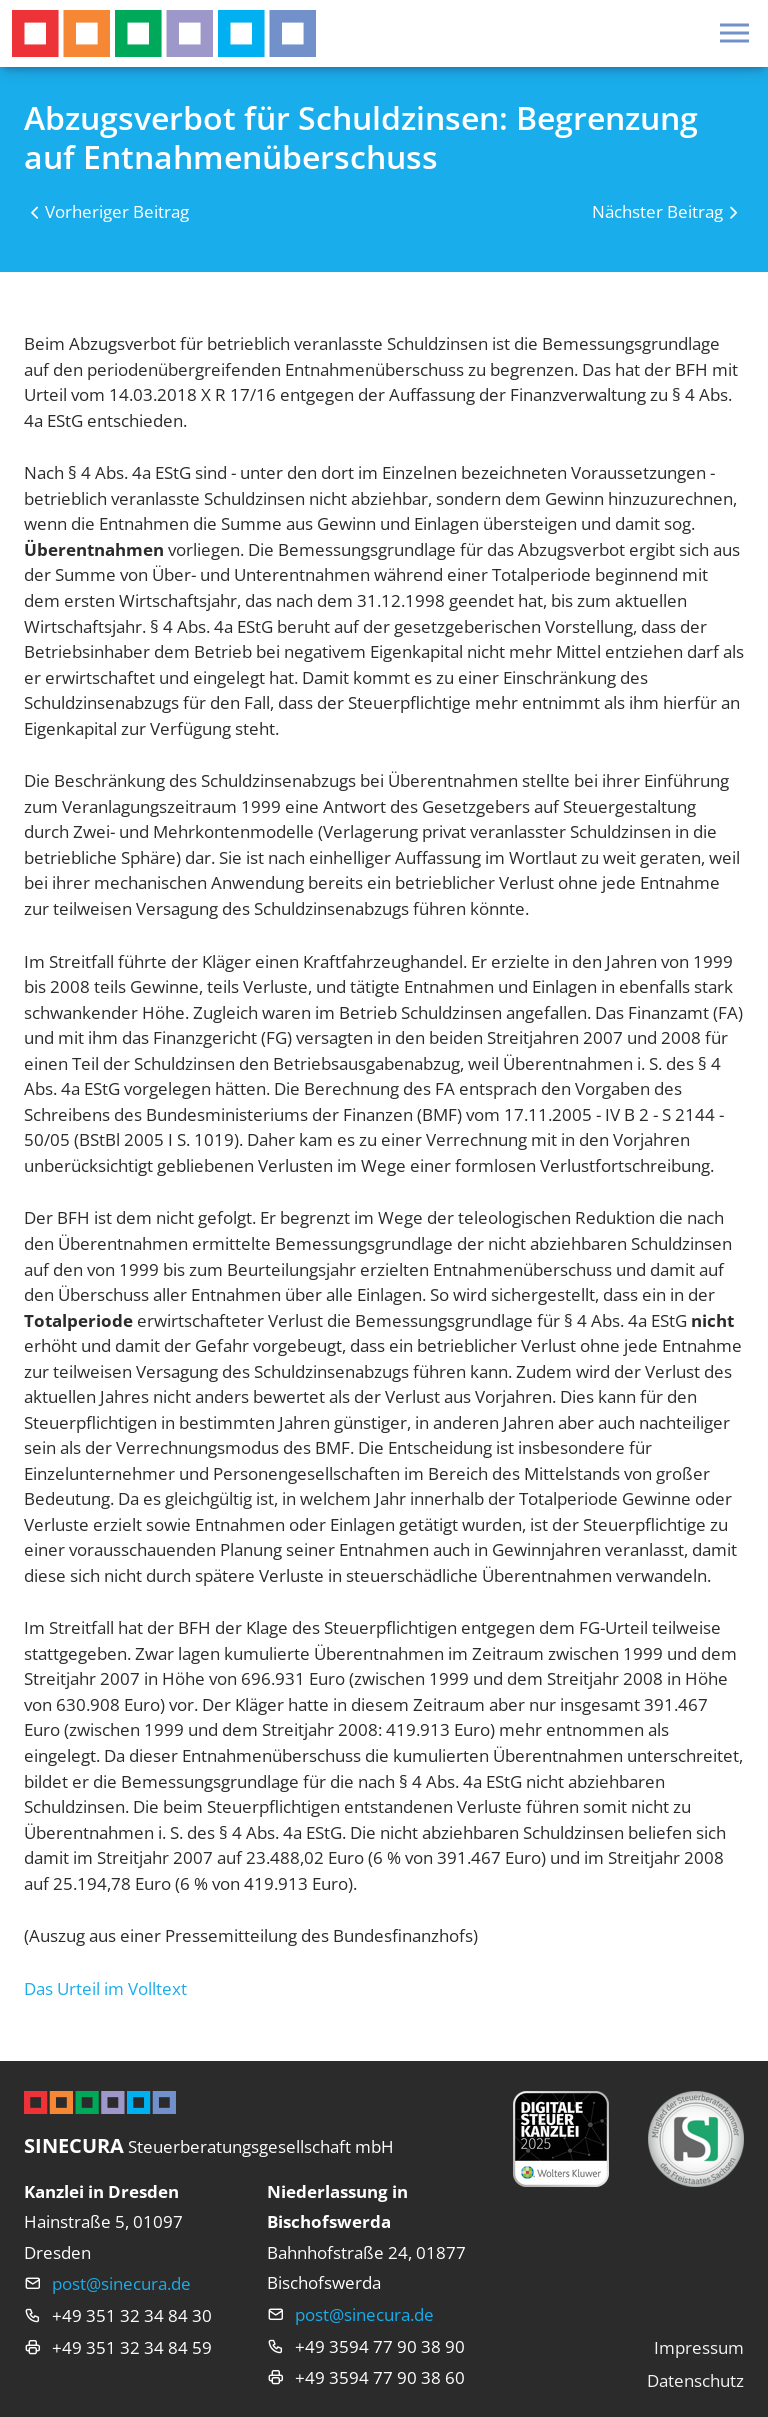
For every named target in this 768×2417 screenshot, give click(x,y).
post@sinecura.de (121, 2283)
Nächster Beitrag (657, 211)
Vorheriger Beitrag (117, 211)
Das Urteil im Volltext (105, 1988)
